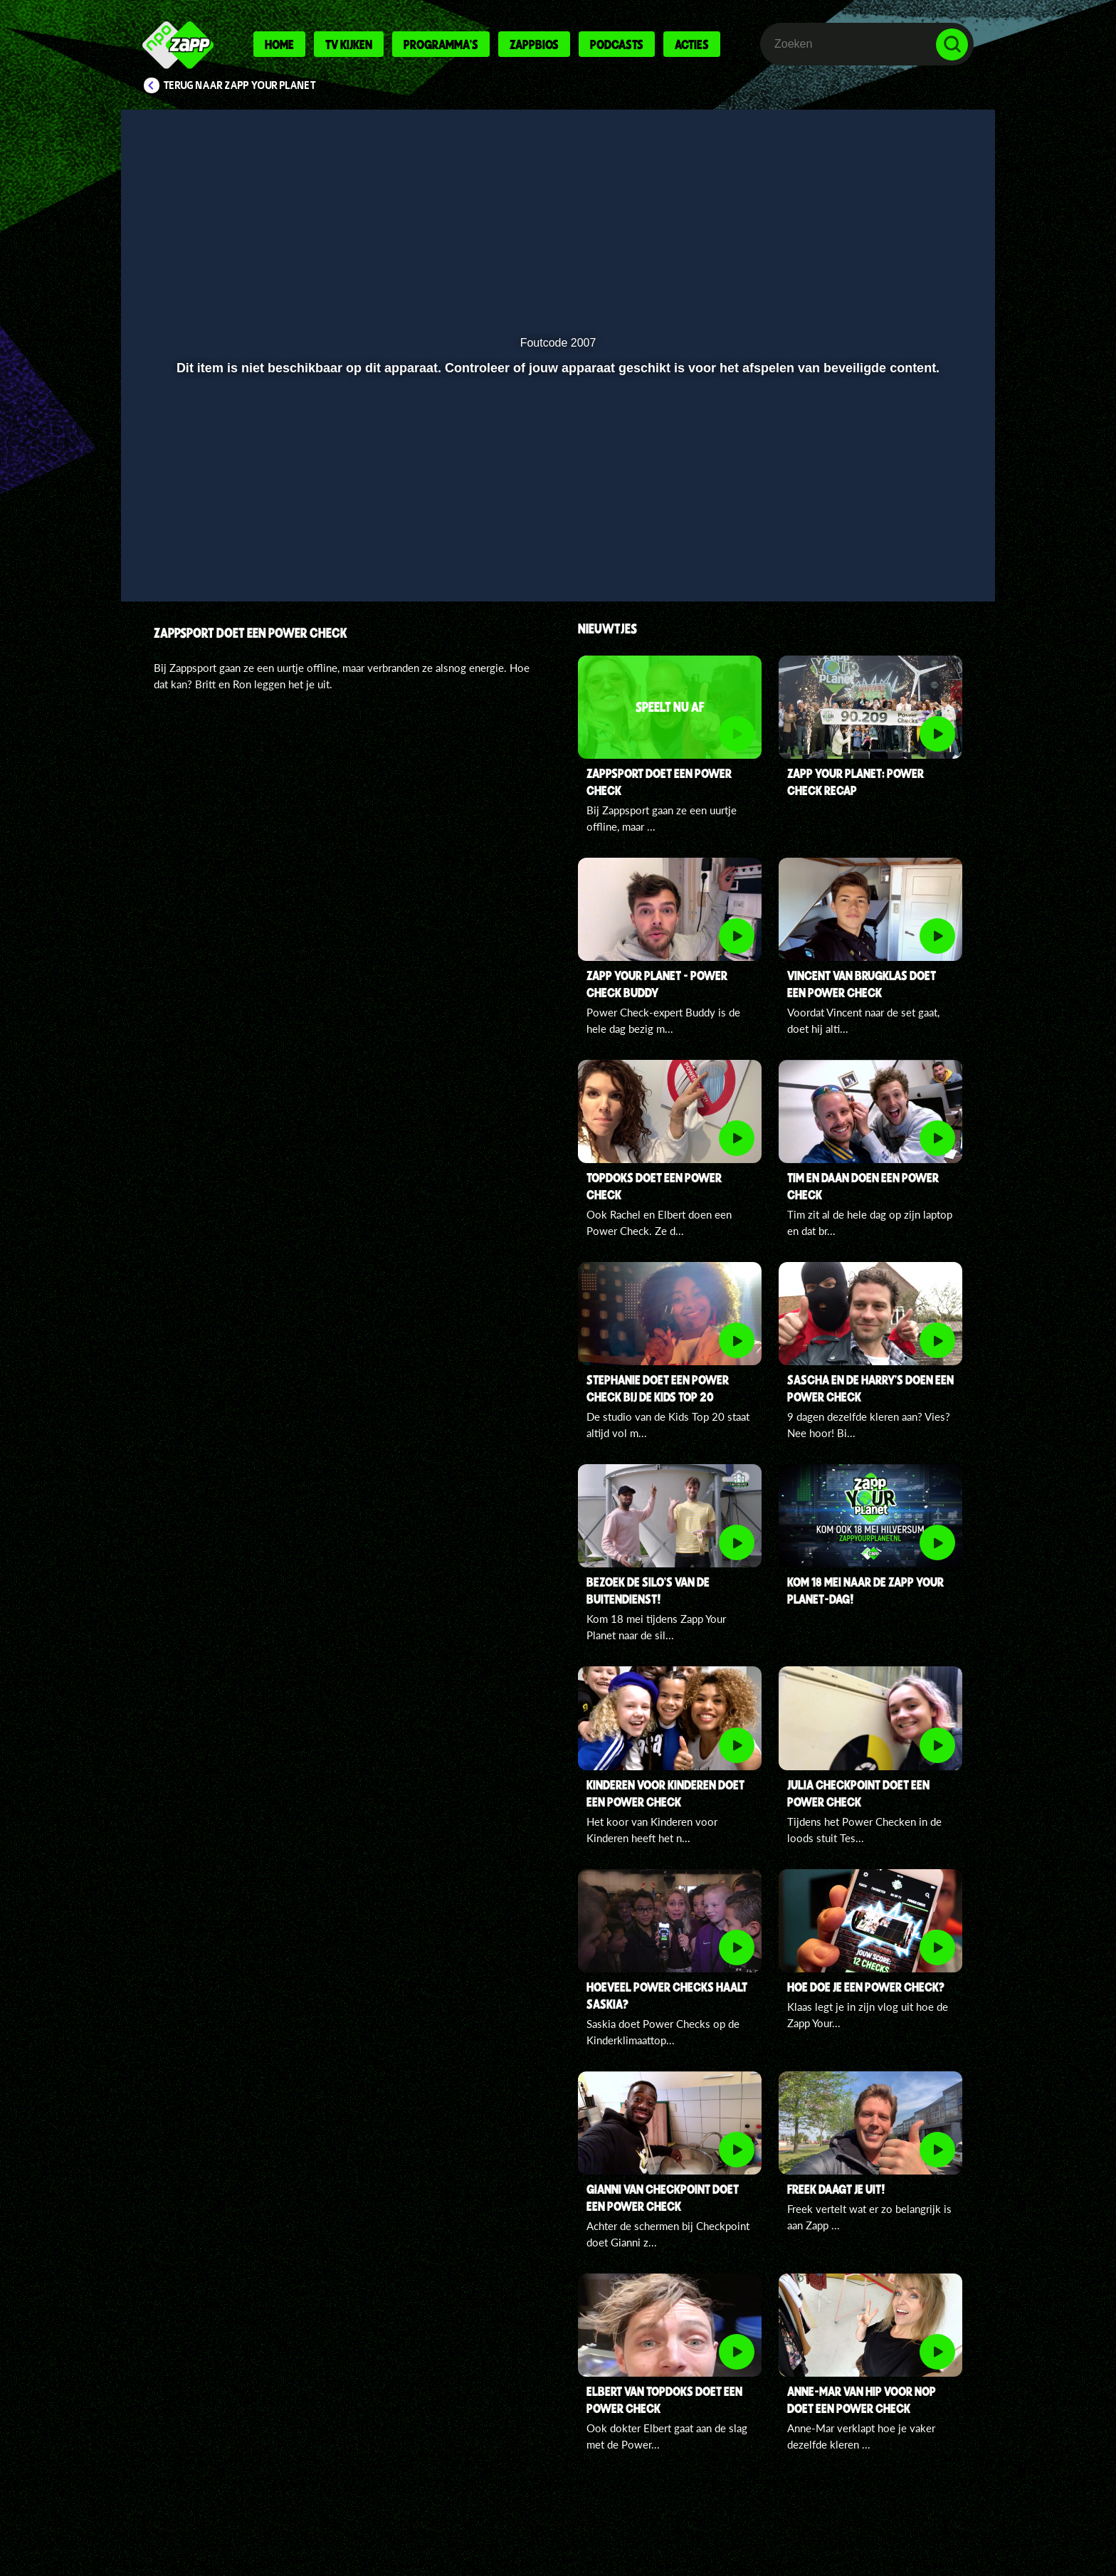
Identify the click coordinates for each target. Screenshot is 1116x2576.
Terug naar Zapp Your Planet (240, 85)
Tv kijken (348, 44)
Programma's (441, 44)
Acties (692, 44)
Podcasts (616, 44)
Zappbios (534, 44)
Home (279, 44)
